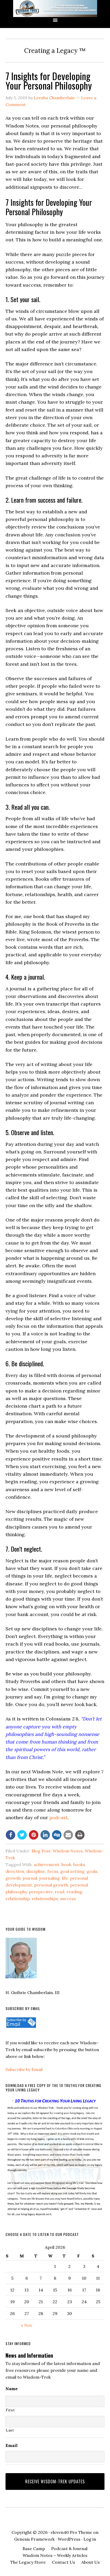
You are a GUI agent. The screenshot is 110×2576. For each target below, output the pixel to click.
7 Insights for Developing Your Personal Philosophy (49, 80)
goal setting (72, 1871)
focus (52, 1871)
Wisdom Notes (68, 1850)
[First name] (55, 2401)
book (66, 1864)
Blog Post (41, 1850)
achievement (46, 1864)
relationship (18, 1898)
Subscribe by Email (24, 2069)
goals (92, 1871)
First (10, 2410)
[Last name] (55, 2421)
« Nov (26, 2325)
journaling (49, 1878)
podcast (58, 1817)
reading (74, 1891)
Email (12, 2445)
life (65, 1878)
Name (12, 2388)
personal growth (51, 1884)
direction (15, 1871)
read (59, 1891)
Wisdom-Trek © (55, 8)
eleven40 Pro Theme (71, 2532)
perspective (41, 1891)
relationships (45, 1898)
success (68, 1898)
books (79, 1864)
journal (30, 1878)
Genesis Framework (34, 2539)
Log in (89, 2539)
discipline (35, 1871)
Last (10, 2430)
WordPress (69, 2539)
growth (13, 1878)
